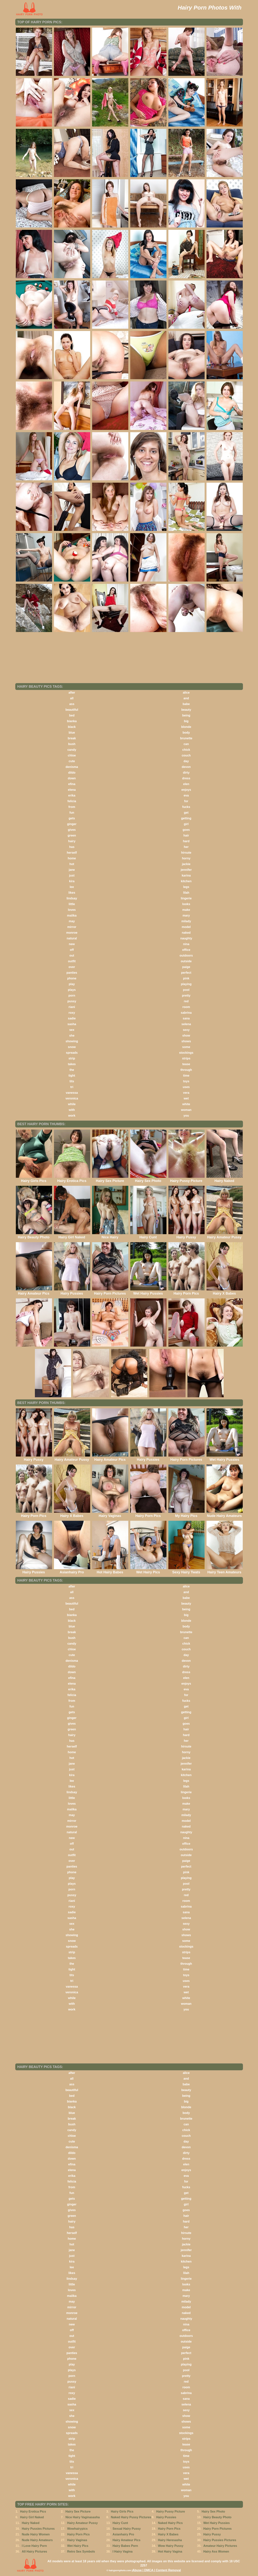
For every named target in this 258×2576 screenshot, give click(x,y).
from (71, 806)
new (72, 944)
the (72, 1069)
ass (71, 704)
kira (71, 881)
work (71, 1115)
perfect (186, 972)
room (186, 1007)
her (186, 847)
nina (186, 944)
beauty (186, 709)
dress (186, 778)
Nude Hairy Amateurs (37, 2540)
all (72, 698)
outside (186, 961)
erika (71, 795)
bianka (72, 721)
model (186, 927)
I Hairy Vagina (123, 2551)
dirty (186, 772)
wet (186, 1098)
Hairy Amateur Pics (126, 2540)
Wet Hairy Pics (77, 2545)
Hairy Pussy (212, 2534)
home (72, 858)
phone (71, 978)
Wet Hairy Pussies (216, 2523)
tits (72, 1081)
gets (72, 818)
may (72, 921)
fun (71, 812)
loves (72, 909)
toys (186, 1081)
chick (186, 749)
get (186, 812)
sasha (72, 1024)
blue (72, 732)
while (72, 1104)
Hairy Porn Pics (169, 2528)
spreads (72, 1052)
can (186, 744)
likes (71, 892)
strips (186, 1058)
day (186, 761)
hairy (71, 841)
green (72, 835)
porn (71, 995)
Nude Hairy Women (36, 2534)
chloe (72, 755)
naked (186, 932)
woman (186, 1109)
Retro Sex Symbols (81, 2551)
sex (71, 1029)
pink (186, 978)
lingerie (186, 898)
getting (186, 818)
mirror (71, 927)
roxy (72, 1012)
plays (72, 989)
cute (72, 761)
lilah (186, 892)
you (186, 1115)
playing (186, 984)
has (72, 847)
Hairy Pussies (166, 2517)
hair (186, 835)
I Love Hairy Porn (34, 2545)
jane (72, 869)
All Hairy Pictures (34, 2551)
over (72, 967)
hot (71, 864)
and (186, 698)
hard (186, 841)
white (186, 1104)
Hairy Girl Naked (32, 2517)
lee (72, 887)
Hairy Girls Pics (122, 2511)
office (186, 949)
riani (72, 1007)
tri (71, 1087)
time (186, 1075)
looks (186, 904)
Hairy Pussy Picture (170, 2511)
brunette (186, 738)
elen (186, 784)
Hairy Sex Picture (78, 2511)
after (71, 692)
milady (186, 921)
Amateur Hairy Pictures (220, 2545)
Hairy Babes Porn (125, 2545)
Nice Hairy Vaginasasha (82, 2517)
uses (186, 1087)
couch (186, 755)
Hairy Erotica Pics (33, 2511)
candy (71, 749)
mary (186, 915)
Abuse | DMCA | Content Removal (156, 2570)
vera (186, 1092)
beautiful (71, 709)
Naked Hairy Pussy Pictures (131, 2517)
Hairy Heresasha (170, 2540)
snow (72, 1047)
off (72, 949)
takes (72, 1064)
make (186, 909)
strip (71, 1058)
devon (186, 766)
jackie (186, 864)
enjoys (186, 789)
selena (186, 1024)
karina (186, 875)
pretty (186, 995)
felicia (72, 801)
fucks (186, 806)
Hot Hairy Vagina (170, 2551)
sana (186, 1018)
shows (186, 1041)
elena (72, 789)
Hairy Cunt (120, 2523)
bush (71, 744)
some (186, 1047)
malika (72, 915)
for (186, 801)
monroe (71, 932)
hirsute (186, 852)
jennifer (186, 869)
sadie (72, 1018)
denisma (72, 766)
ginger (71, 824)
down (72, 778)
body (186, 732)
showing (72, 1041)
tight (71, 1075)
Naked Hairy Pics (170, 2523)
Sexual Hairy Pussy (127, 2528)
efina (71, 784)
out (71, 955)
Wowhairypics (77, 2528)
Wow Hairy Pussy (170, 2545)
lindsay (72, 898)
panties (71, 972)
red (186, 1001)
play (72, 984)
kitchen (186, 881)
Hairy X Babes (168, 2534)
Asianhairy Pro (123, 2534)
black (72, 726)
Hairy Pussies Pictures (38, 2528)
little (72, 904)
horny (186, 858)
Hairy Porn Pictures (217, 2528)
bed (71, 715)
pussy (71, 1001)
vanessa (72, 1092)
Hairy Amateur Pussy (82, 2523)
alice (186, 692)
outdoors (186, 955)
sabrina (186, 1012)
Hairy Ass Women (216, 2551)
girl (186, 824)
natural (72, 938)
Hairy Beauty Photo (217, 2517)
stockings (186, 1052)
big (186, 721)
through (186, 1069)
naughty (186, 938)
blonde (186, 726)
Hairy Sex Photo (213, 2511)
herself (72, 852)
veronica (72, 1098)
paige (186, 967)
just (71, 875)
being (186, 715)
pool (186, 989)
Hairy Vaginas (77, 2540)
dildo (71, 772)
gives (72, 829)
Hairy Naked (30, 2523)
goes (186, 829)
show (186, 1035)
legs (186, 887)
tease (186, 1064)
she (72, 1035)
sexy (186, 1029)
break (72, 738)
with (72, 1109)
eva (186, 795)
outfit (72, 961)
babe (186, 704)
